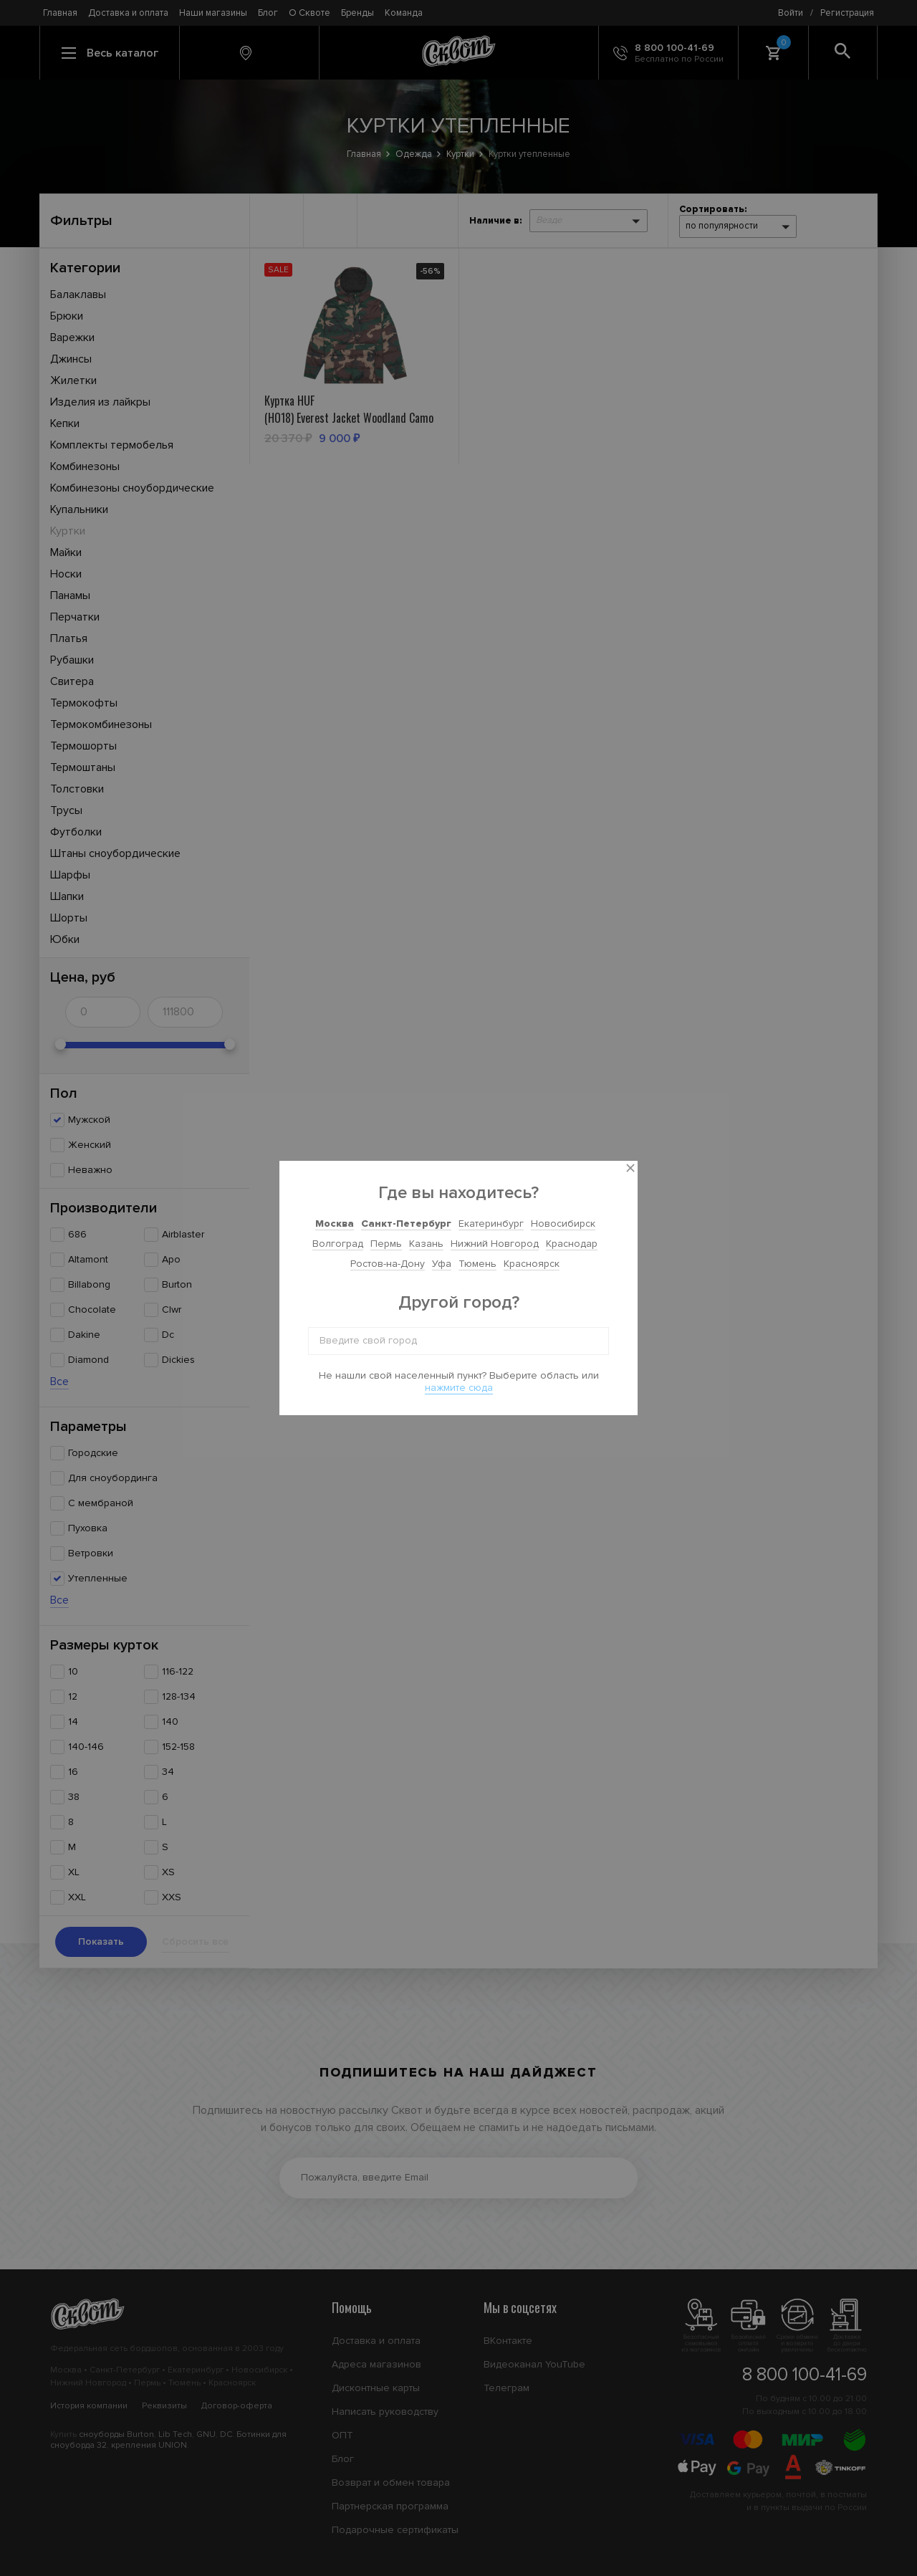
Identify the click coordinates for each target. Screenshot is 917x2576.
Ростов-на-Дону (387, 1264)
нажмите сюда (459, 1388)
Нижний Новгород (495, 1243)
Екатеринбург (491, 1223)
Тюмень (477, 1264)
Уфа (441, 1264)
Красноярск (532, 1264)
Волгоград (337, 1243)
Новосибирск (563, 1223)
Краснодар (571, 1243)
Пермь (386, 1243)
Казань (426, 1243)
